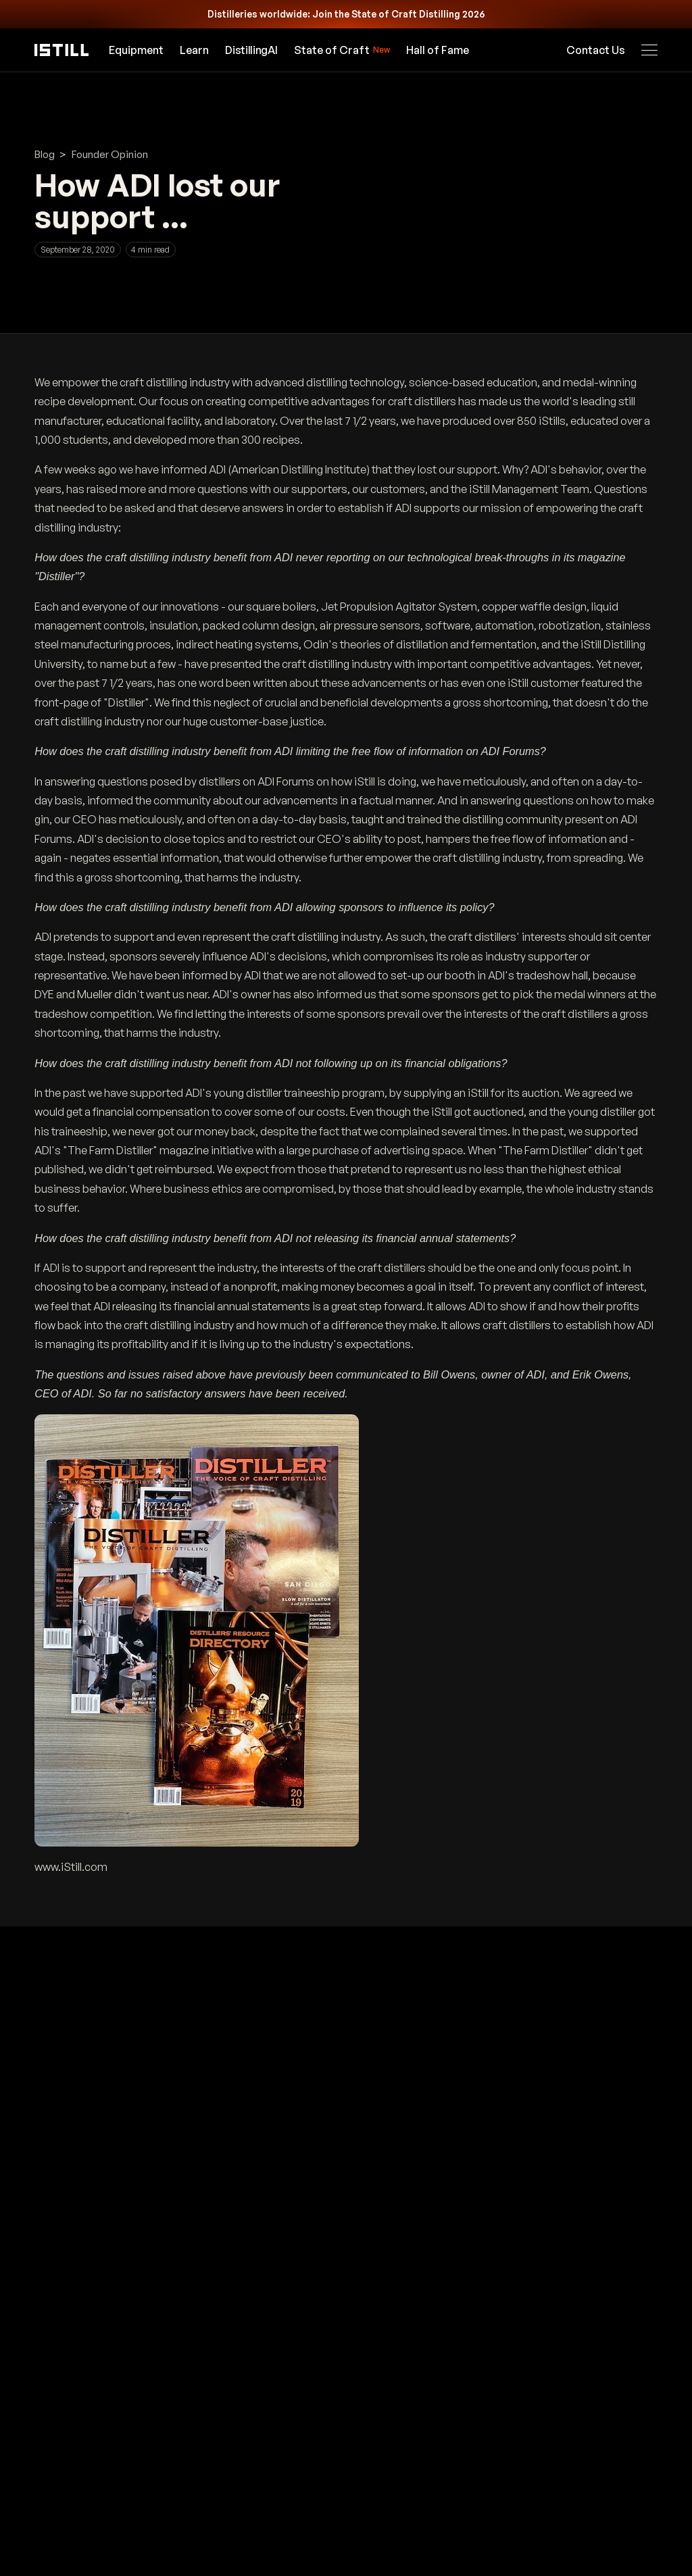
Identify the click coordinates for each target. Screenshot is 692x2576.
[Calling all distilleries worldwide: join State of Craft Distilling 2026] (346, 14)
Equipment (136, 50)
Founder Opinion (110, 154)
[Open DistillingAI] (252, 50)
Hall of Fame (437, 50)
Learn (194, 50)
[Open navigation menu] (649, 50)
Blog (44, 154)
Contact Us (595, 50)
